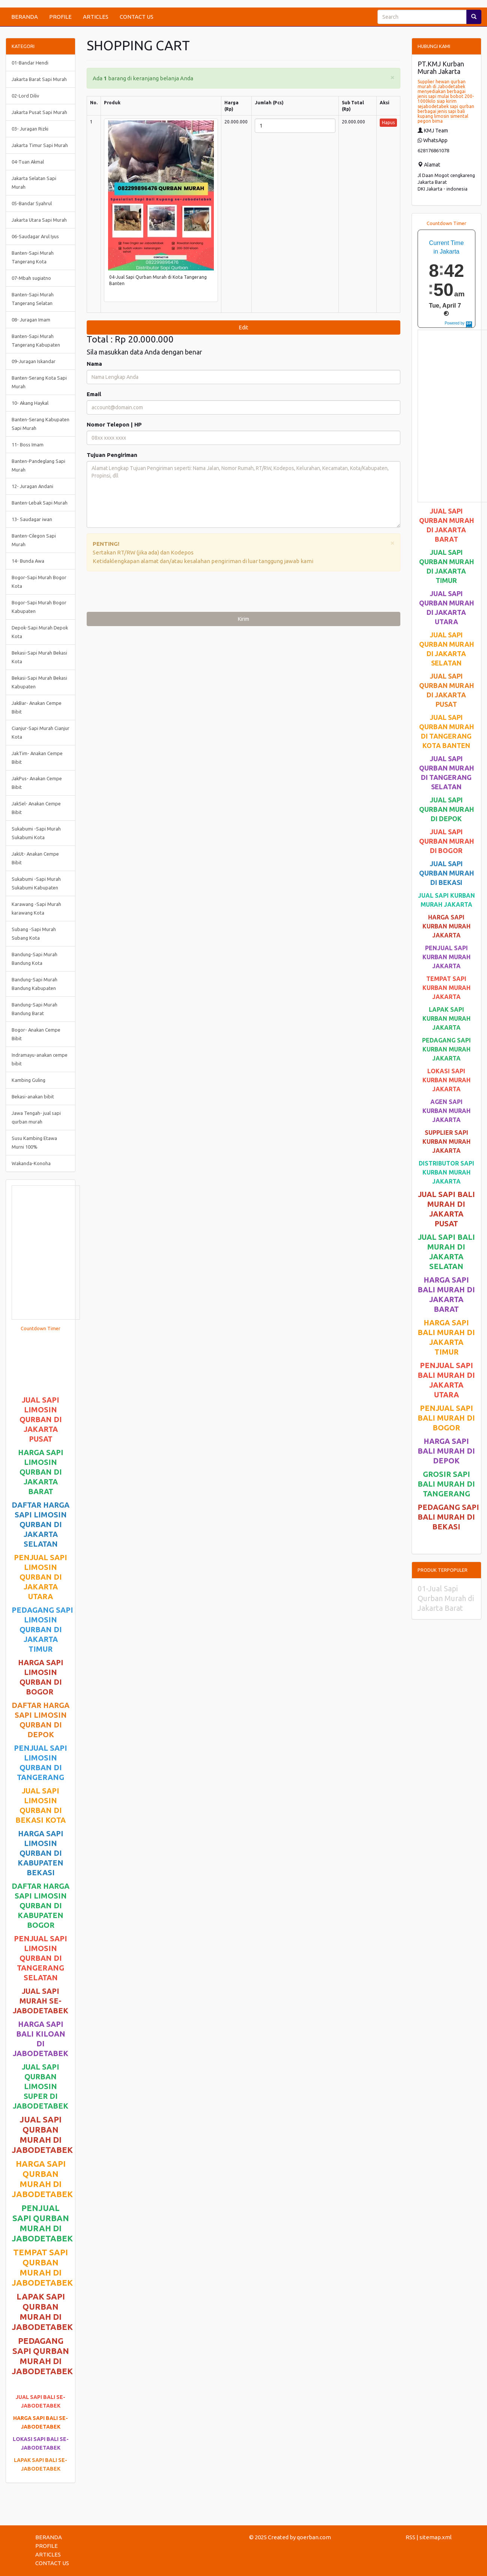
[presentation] (144, 593)
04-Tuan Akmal (28, 161)
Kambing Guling (28, 1080)
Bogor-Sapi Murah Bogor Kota (39, 582)
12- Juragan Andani (32, 486)
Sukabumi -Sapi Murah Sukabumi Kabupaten (36, 883)
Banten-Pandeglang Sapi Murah (38, 465)
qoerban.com (314, 2537)
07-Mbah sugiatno (31, 278)
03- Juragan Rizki (30, 128)
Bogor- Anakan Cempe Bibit (36, 1034)
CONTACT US (136, 17)
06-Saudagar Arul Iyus (35, 236)
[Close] (392, 77)
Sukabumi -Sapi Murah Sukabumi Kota (36, 833)
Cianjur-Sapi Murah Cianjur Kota (40, 732)
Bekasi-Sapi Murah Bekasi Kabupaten (39, 682)
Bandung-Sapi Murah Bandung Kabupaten (34, 984)
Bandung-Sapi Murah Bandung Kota (34, 959)
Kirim (243, 619)
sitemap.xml (435, 2537)
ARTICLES (95, 17)
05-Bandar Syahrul (32, 203)
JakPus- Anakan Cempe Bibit (37, 783)
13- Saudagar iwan (32, 519)
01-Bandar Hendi (30, 62)
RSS (410, 2537)
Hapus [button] (388, 122)
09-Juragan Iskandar (34, 361)
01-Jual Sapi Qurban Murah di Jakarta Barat (446, 1598)
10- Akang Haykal (30, 403)
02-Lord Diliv (25, 95)
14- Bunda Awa (28, 560)
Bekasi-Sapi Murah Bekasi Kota (39, 657)
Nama (94, 363)
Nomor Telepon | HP (114, 424)
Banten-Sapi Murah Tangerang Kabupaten (36, 340)
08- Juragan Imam (31, 319)
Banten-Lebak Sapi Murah (40, 502)
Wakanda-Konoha (31, 1163)
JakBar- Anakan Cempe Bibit (37, 707)
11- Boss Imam (28, 444)
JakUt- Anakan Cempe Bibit (35, 858)
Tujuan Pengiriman (112, 455)
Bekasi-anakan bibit (33, 1096)
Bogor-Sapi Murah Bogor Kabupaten (39, 607)
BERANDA (24, 17)
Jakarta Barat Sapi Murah (39, 79)
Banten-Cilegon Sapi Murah (34, 540)
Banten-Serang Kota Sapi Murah (39, 382)
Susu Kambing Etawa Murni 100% (34, 1142)
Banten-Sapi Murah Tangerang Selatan (33, 299)
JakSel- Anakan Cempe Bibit (36, 808)
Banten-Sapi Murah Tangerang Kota (33, 257)
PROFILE (60, 17)
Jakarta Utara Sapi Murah (39, 219)
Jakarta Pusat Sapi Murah (39, 112)
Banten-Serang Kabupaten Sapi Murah (40, 424)
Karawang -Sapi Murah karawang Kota (36, 908)
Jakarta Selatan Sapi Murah (34, 182)
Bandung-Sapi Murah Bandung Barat (34, 1009)
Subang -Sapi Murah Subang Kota (34, 933)
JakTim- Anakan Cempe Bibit (37, 758)
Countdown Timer (40, 1328)
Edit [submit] (243, 327)
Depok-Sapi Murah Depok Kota (40, 632)
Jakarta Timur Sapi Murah (40, 145)
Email (94, 394)
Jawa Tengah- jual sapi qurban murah (36, 1117)
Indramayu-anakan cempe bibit (40, 1059)
